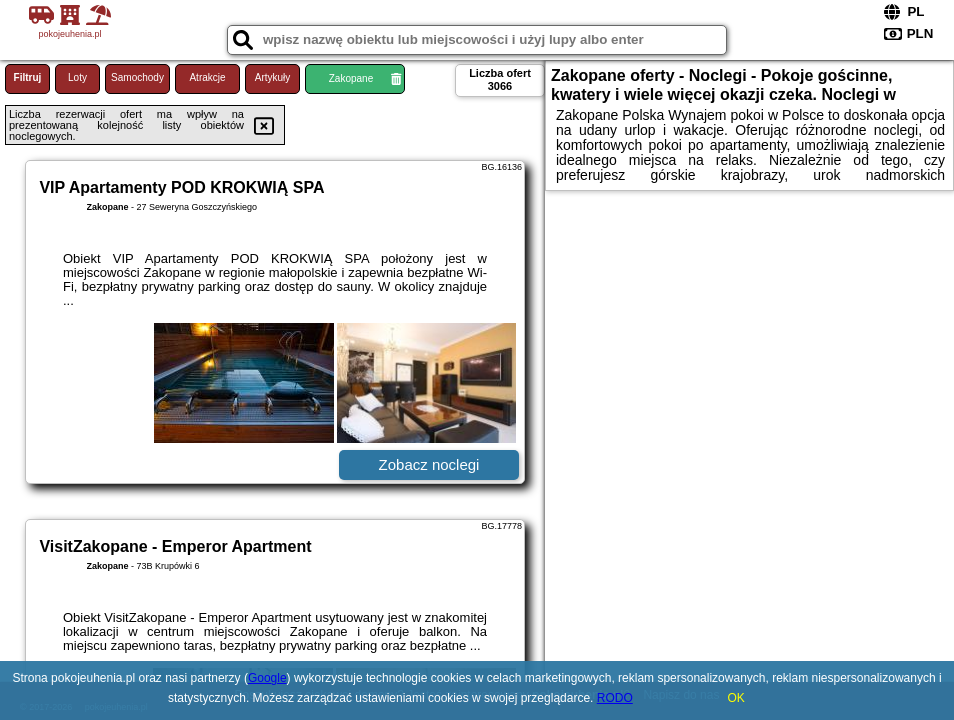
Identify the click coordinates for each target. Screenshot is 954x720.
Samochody (137, 77)
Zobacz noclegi (429, 464)
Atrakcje (207, 77)
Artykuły (273, 77)
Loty (77, 77)
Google (267, 678)
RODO (615, 698)
